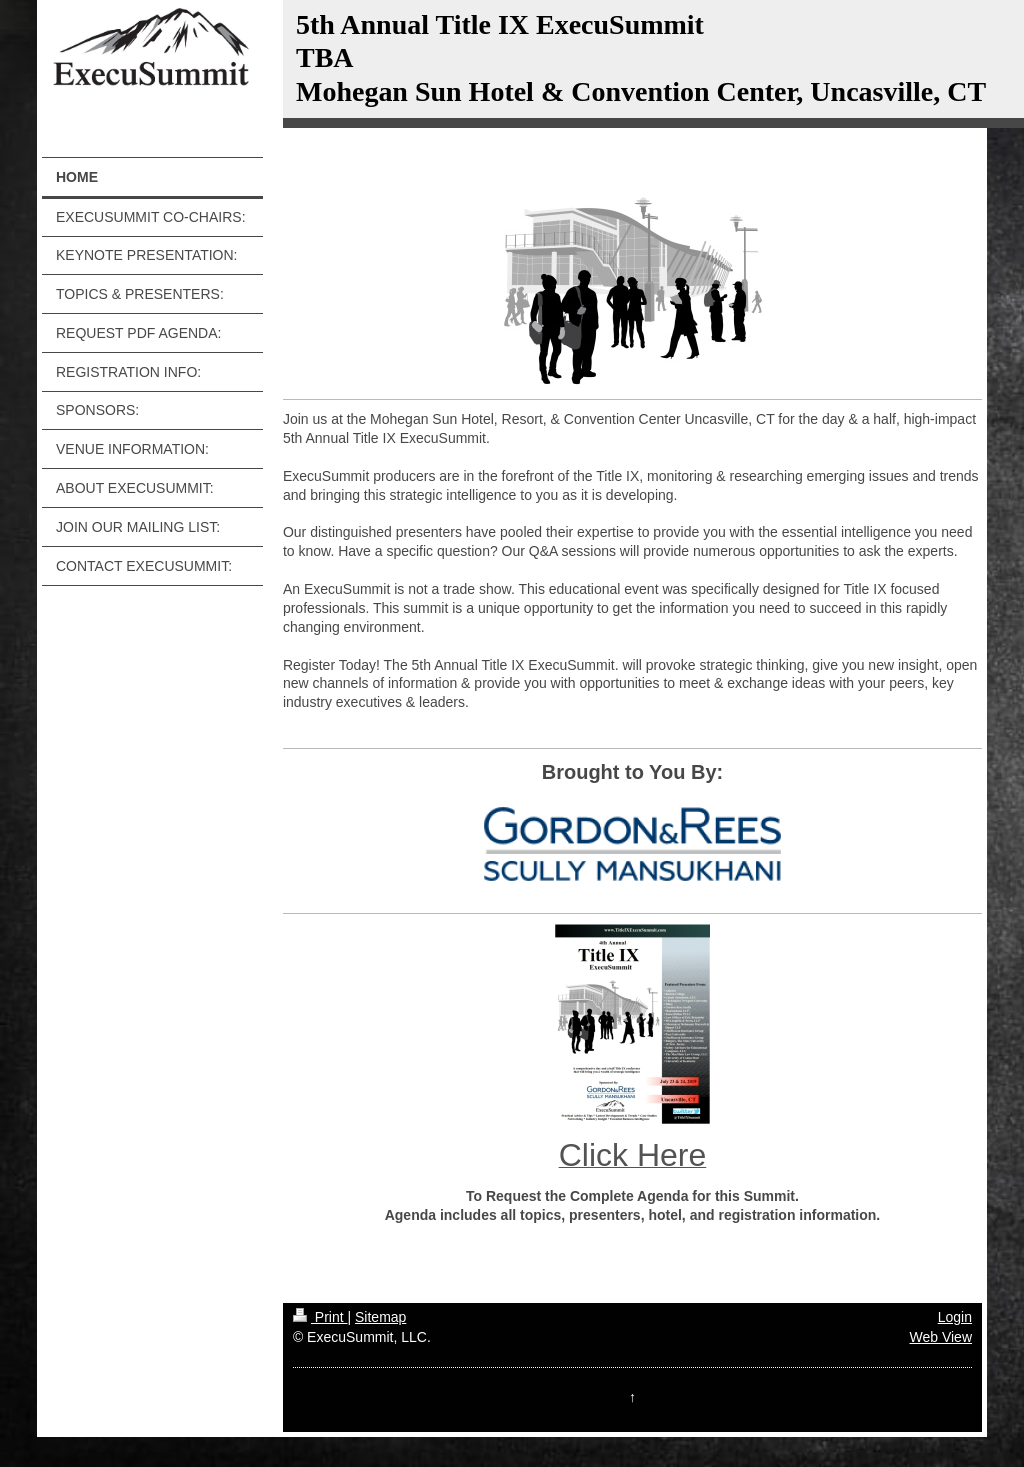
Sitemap (380, 1317)
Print (320, 1317)
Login (955, 1317)
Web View (940, 1337)
